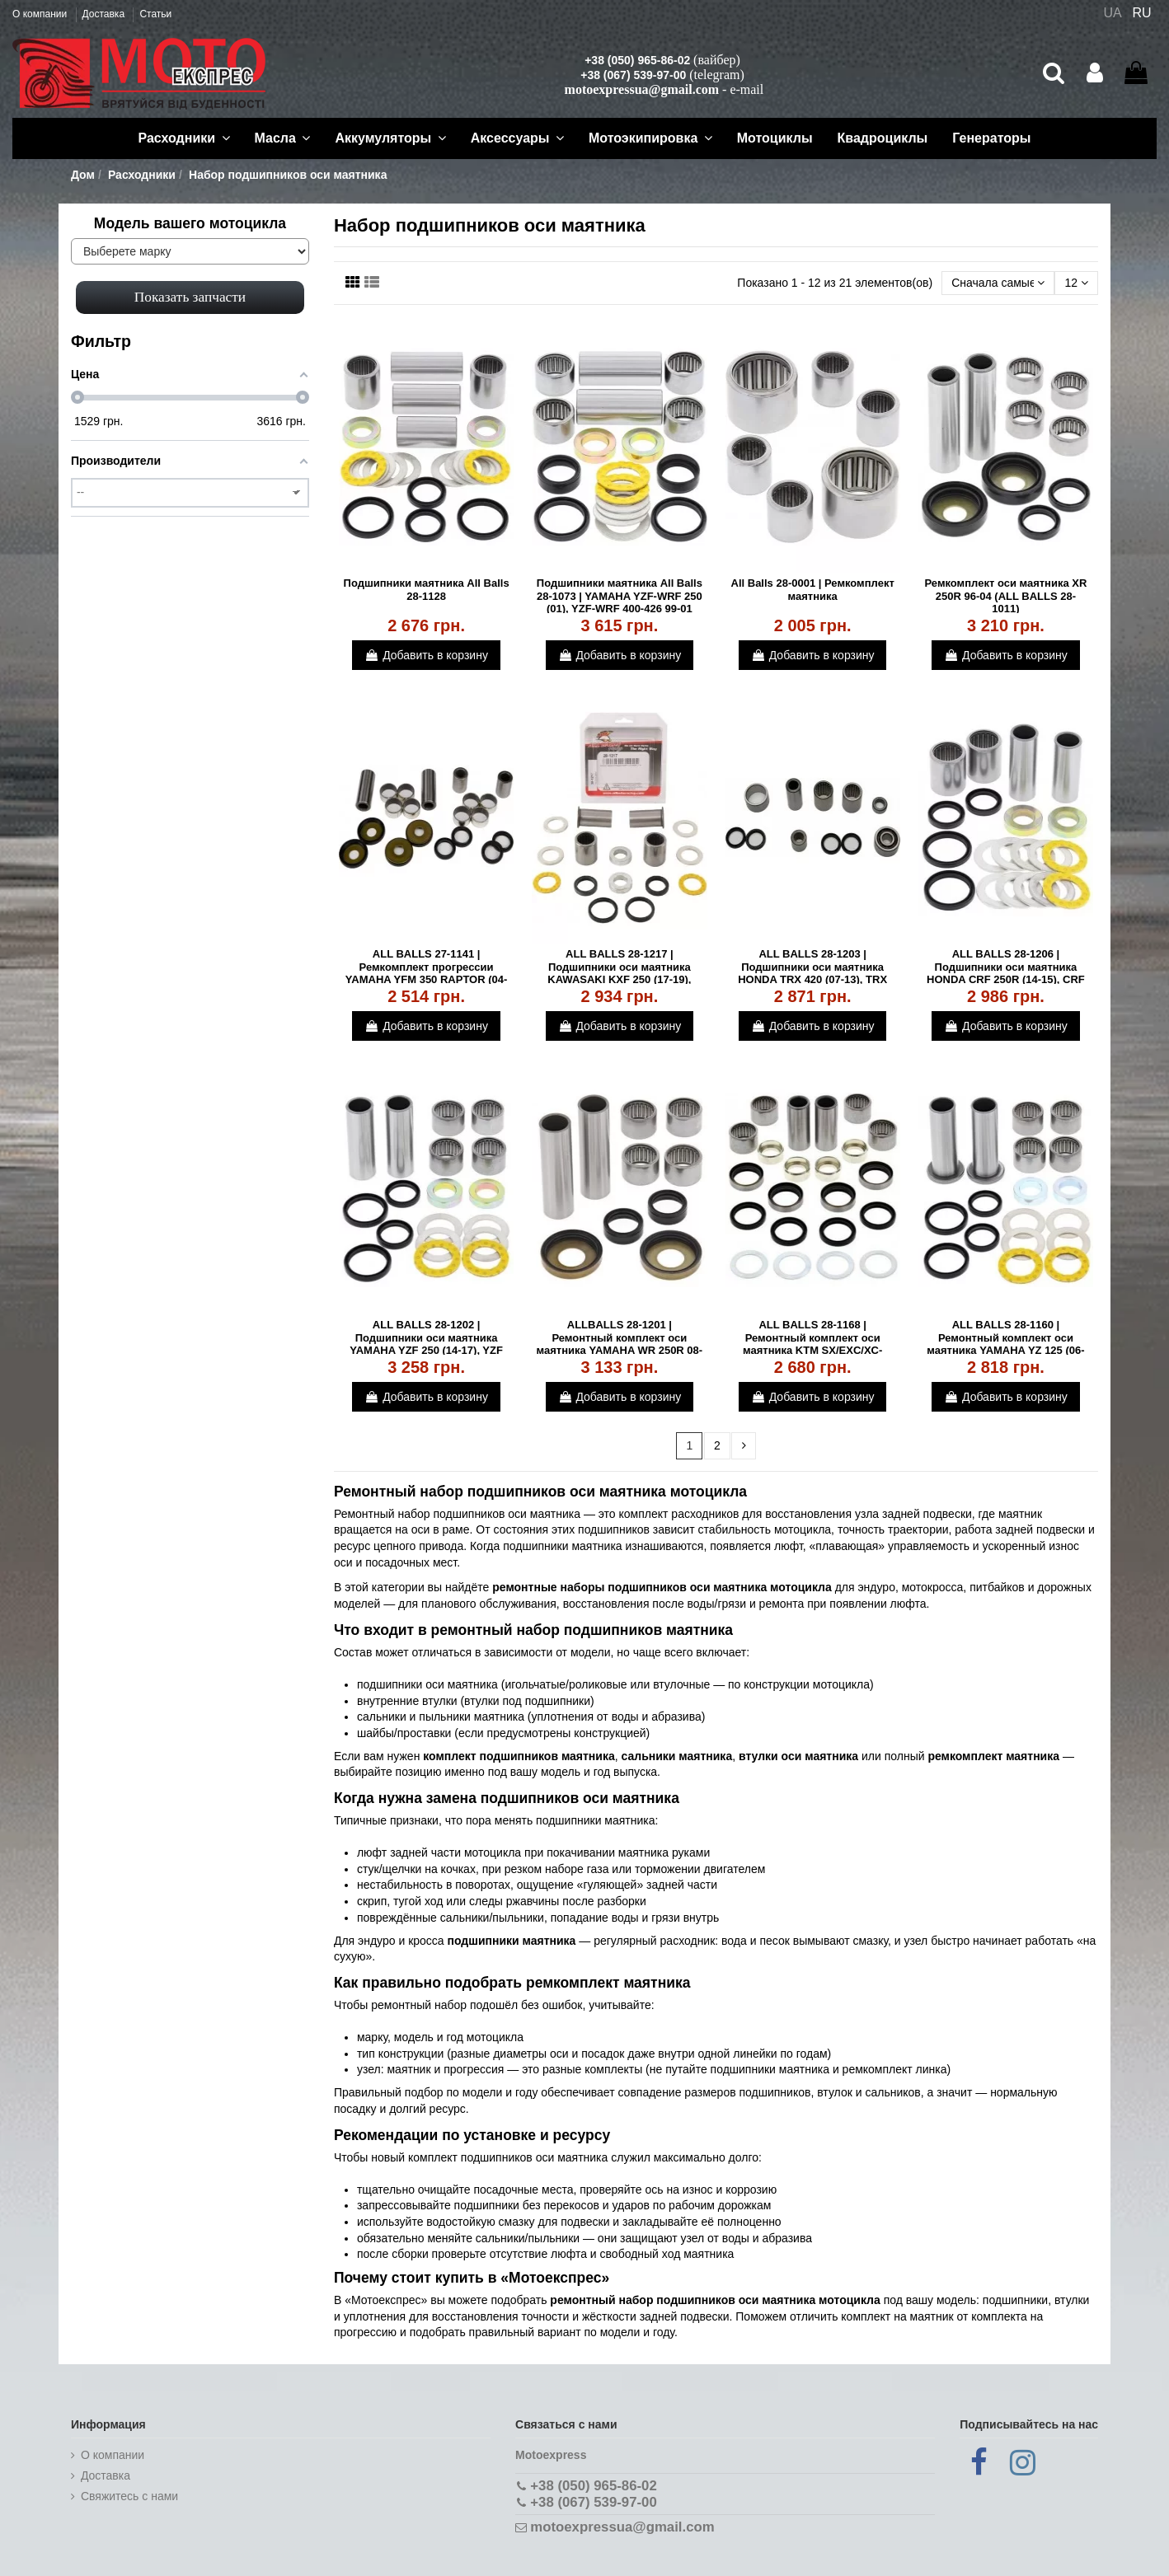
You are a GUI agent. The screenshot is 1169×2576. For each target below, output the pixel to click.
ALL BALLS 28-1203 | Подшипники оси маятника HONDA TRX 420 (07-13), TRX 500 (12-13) (812, 973)
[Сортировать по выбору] (997, 283)
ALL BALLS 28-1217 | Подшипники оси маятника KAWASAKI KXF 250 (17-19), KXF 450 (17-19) (619, 973)
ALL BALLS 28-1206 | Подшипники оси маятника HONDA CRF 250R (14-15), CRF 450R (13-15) (1006, 973)
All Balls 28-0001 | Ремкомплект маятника (812, 589)
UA (1112, 13)
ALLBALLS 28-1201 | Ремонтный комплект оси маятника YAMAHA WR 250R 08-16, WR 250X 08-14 (620, 1344)
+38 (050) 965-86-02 (637, 60)
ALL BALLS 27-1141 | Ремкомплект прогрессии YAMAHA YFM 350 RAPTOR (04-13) (426, 973)
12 (1075, 282)
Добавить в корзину (426, 655)
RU (1142, 13)
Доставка (105, 14)
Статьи (155, 14)
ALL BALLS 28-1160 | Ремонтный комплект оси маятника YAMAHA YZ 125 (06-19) (1005, 1344)
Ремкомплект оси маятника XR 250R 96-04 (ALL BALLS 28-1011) (1005, 596)
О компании (41, 14)
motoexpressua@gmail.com (642, 89)
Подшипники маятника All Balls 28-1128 (426, 589)
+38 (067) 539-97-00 (633, 75)
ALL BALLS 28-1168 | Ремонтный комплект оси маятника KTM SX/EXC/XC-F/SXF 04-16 (812, 1344)
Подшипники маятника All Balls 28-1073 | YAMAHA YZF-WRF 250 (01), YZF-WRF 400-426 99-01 (619, 596)
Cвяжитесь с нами (129, 2496)
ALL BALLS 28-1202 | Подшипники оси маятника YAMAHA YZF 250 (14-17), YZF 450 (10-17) (426, 1344)
